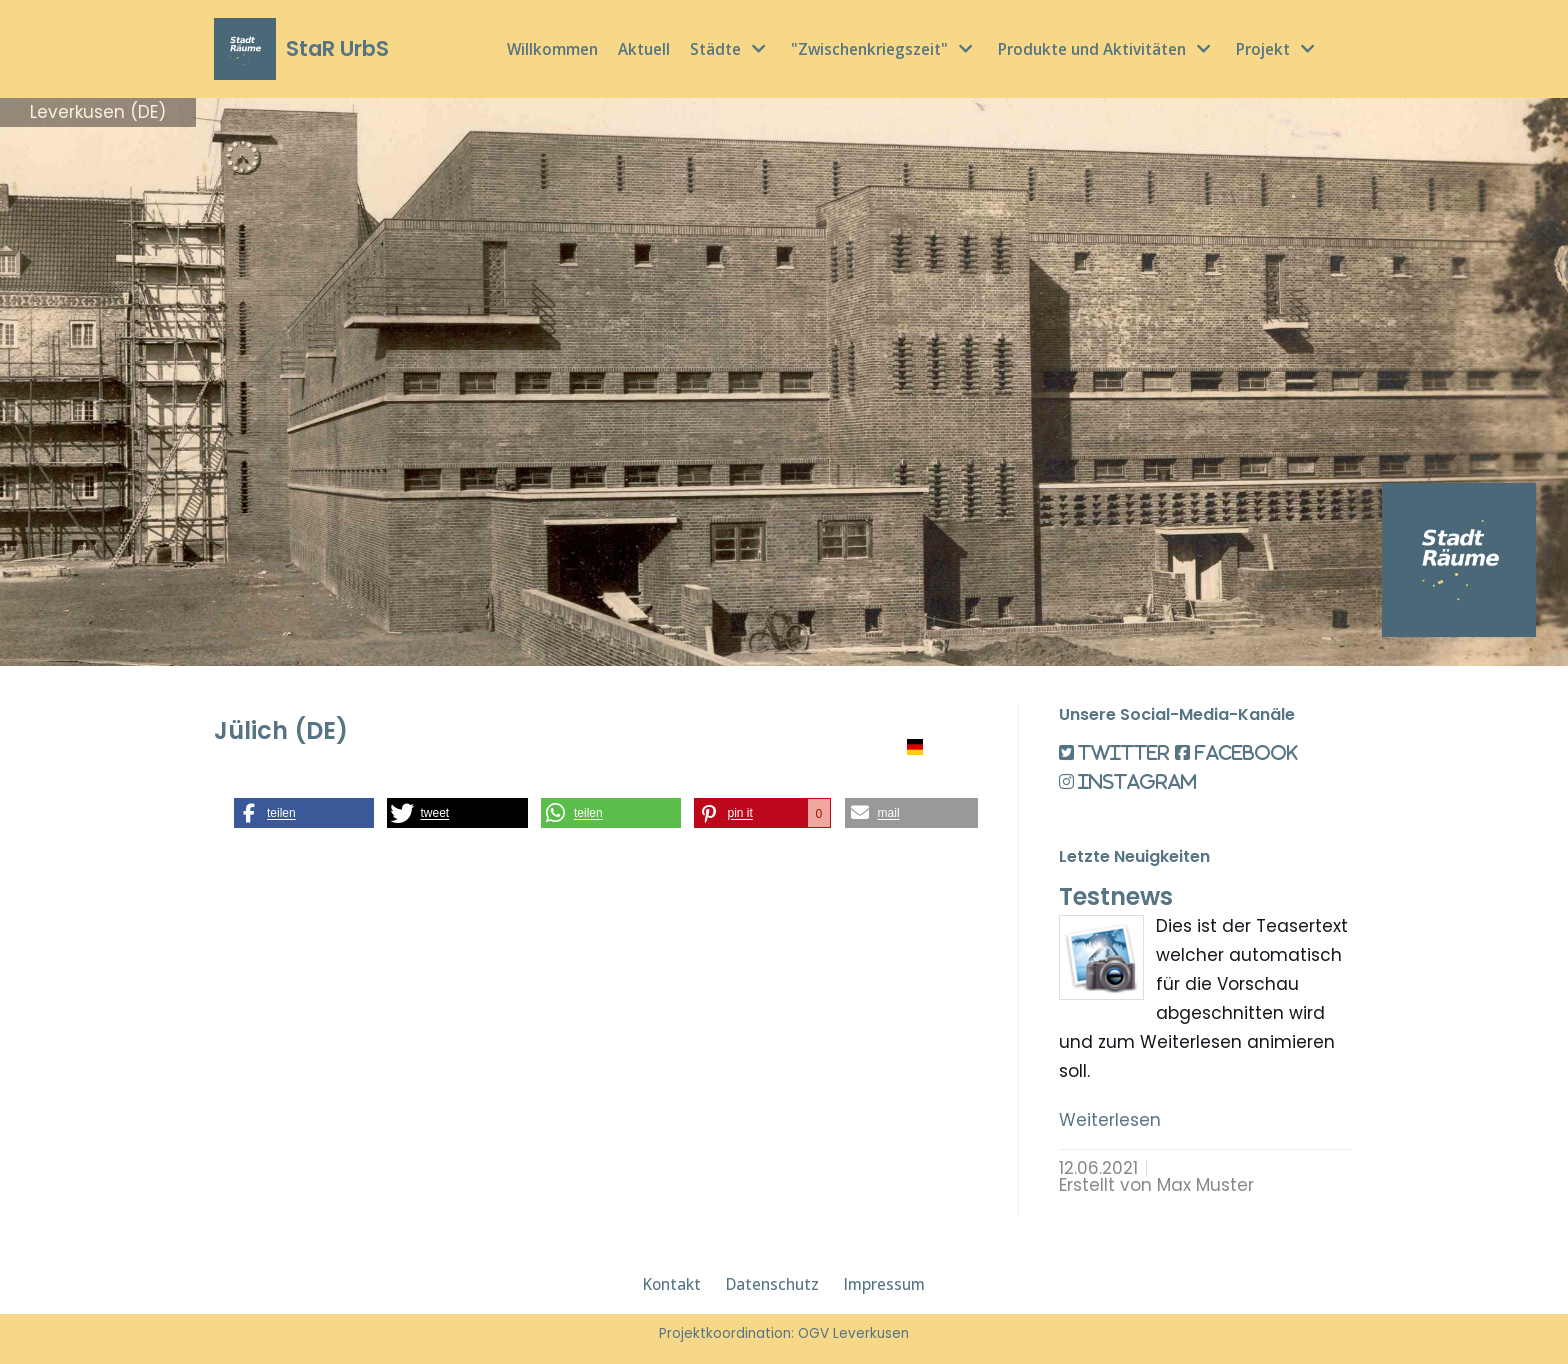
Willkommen (552, 49)
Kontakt (672, 1284)
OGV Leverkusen (853, 1333)
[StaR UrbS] (301, 49)
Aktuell (644, 49)
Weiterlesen (1110, 1120)
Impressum (884, 1284)
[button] (304, 813)
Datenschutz (772, 1284)
